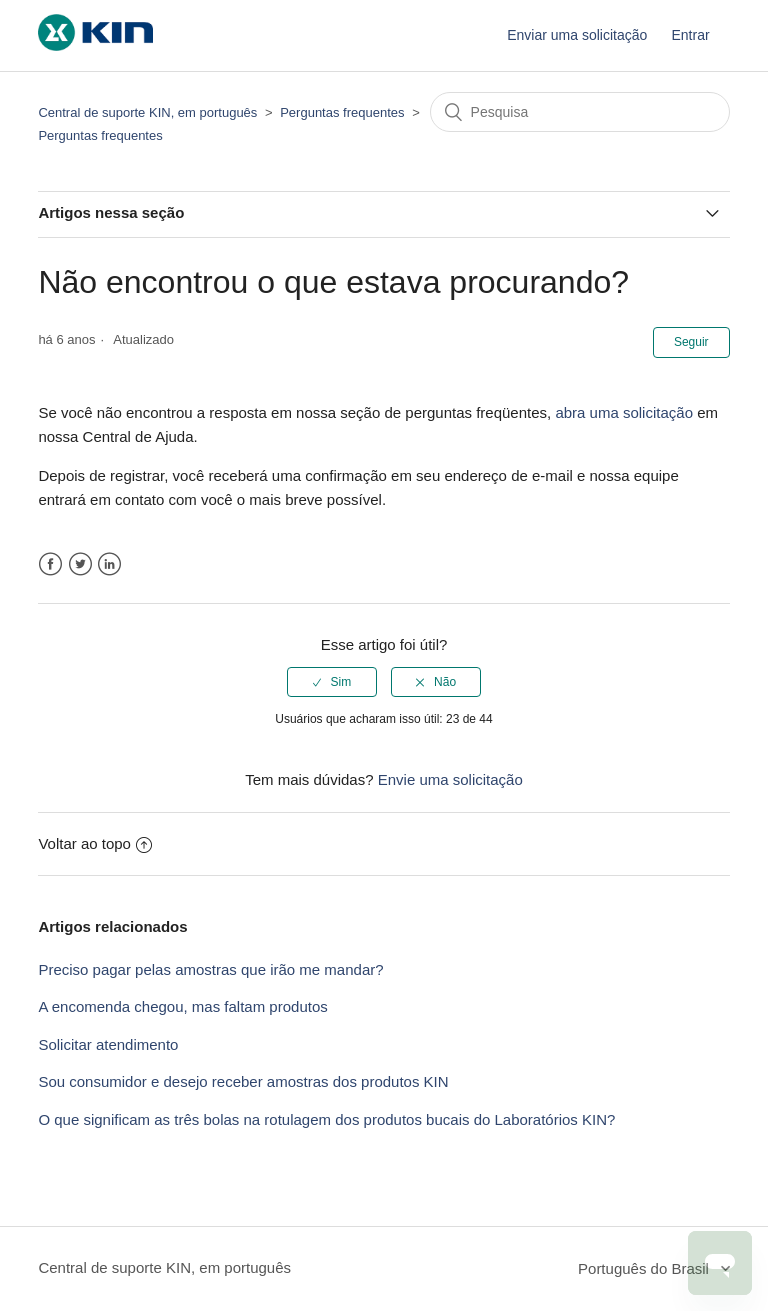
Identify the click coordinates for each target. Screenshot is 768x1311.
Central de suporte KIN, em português (147, 112)
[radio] (332, 682)
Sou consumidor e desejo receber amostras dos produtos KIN (243, 1081)
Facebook (50, 564)
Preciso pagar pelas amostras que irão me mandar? (210, 969)
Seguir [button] (691, 342)
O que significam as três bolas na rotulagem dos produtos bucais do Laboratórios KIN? (326, 1119)
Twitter (80, 564)
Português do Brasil (645, 1268)
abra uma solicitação (624, 412)
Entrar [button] (690, 35)
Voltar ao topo (95, 843)
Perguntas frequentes (342, 112)
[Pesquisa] (580, 112)
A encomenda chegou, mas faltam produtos (182, 1006)
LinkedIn (109, 564)
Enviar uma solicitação (577, 35)
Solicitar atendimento (108, 1044)
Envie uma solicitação (450, 779)
